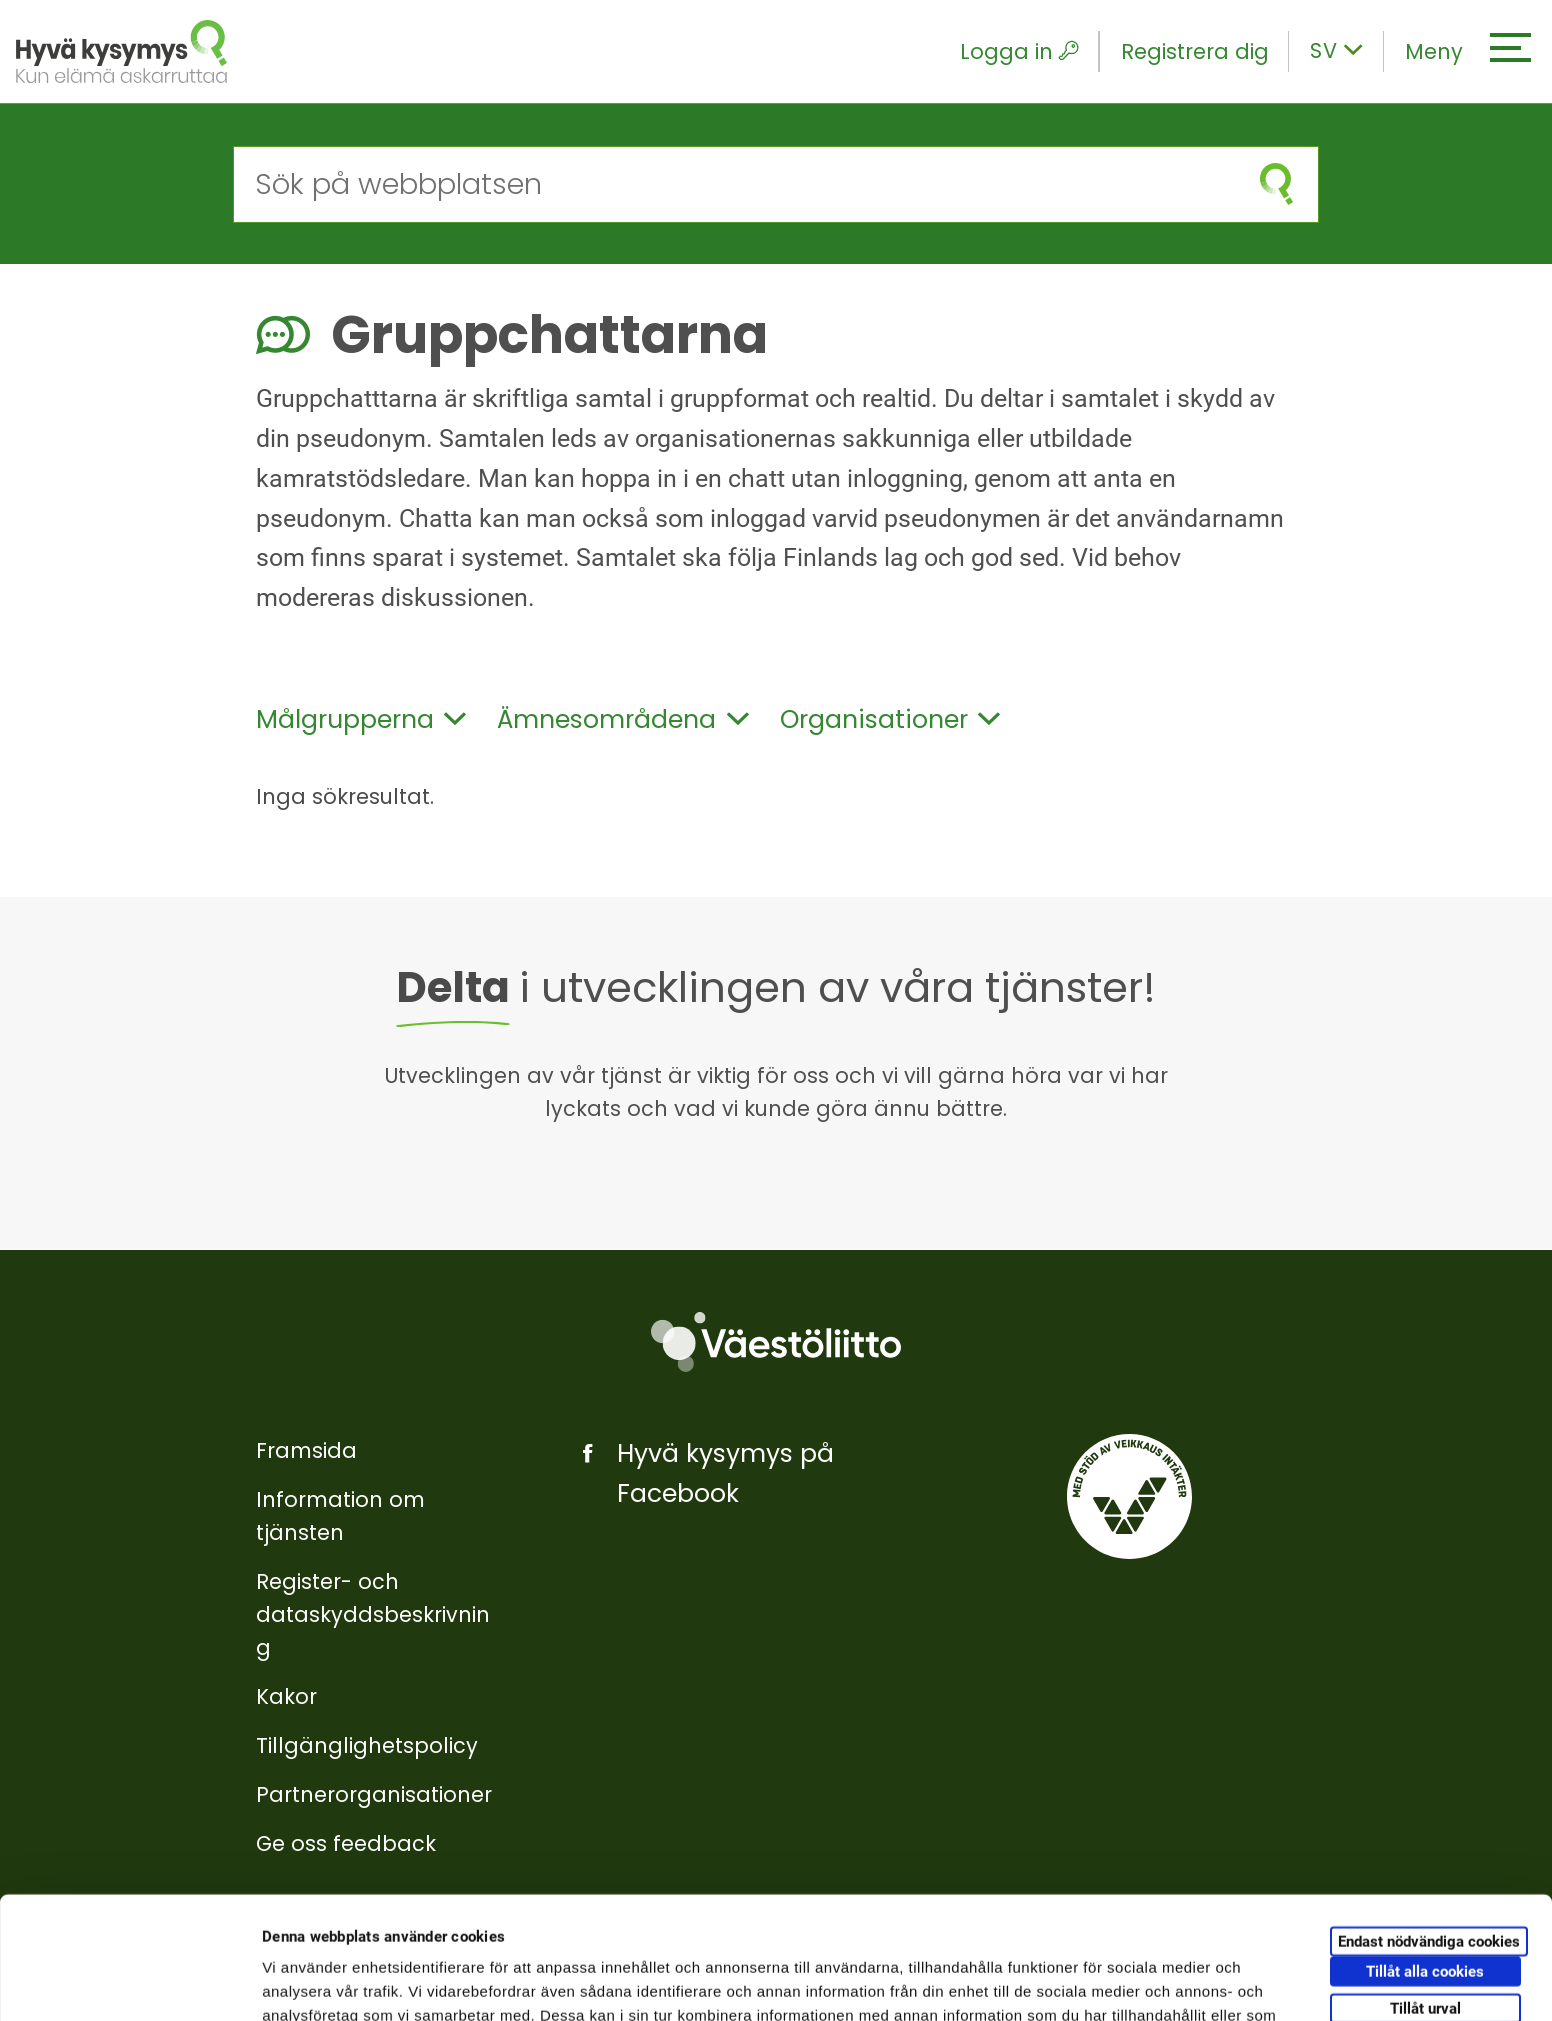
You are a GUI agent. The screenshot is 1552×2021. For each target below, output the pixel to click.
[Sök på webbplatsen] (734, 184)
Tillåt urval (1425, 1886)
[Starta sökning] (1276, 184)
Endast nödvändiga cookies (1429, 1819)
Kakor (286, 1696)
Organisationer (890, 719)
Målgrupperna (361, 719)
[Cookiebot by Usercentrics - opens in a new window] (129, 1982)
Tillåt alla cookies (1425, 1849)
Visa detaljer (1086, 1981)
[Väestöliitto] (776, 1341)
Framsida (306, 1450)
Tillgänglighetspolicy (367, 1745)
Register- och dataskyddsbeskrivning (373, 1615)
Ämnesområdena (622, 719)
